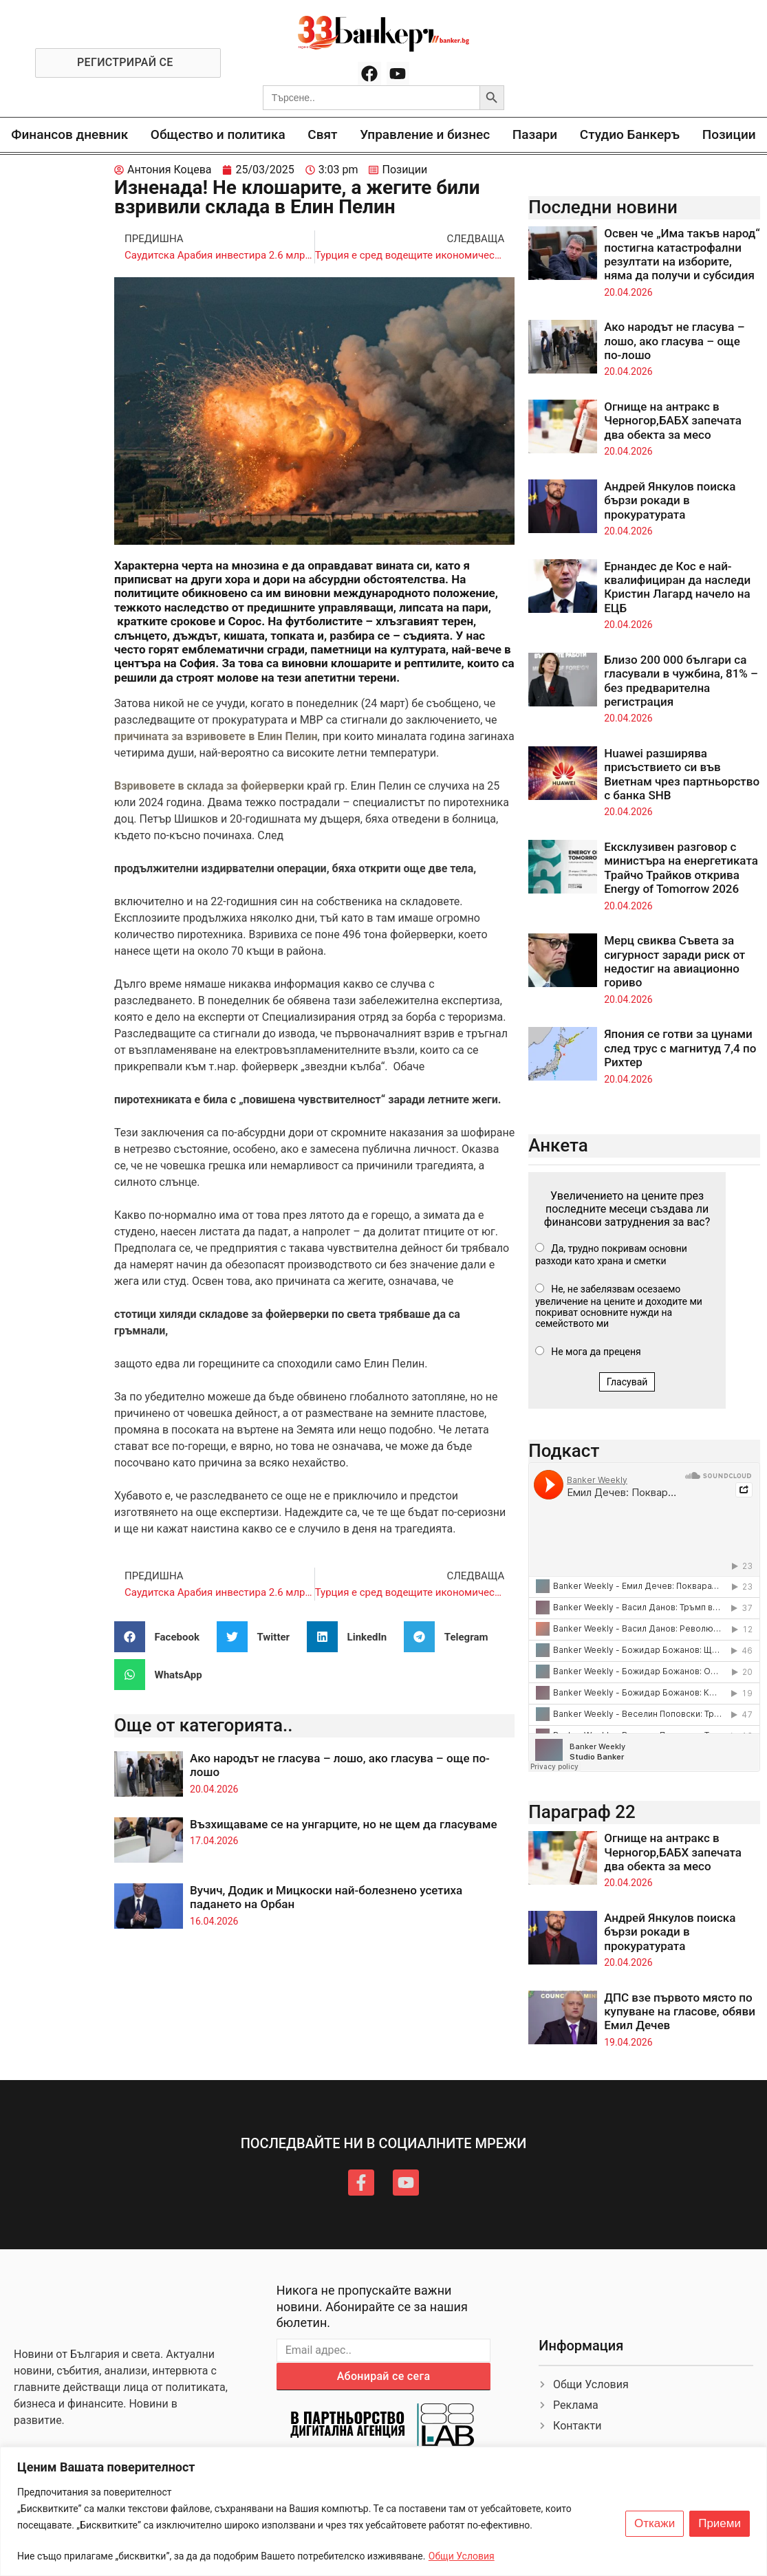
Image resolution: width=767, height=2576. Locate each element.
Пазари (534, 134)
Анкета (558, 1145)
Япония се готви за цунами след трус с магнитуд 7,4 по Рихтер (680, 1048)
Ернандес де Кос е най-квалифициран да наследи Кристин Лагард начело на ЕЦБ (677, 587)
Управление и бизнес (425, 134)
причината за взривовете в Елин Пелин (215, 736)
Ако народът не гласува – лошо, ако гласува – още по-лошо (674, 341)
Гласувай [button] (627, 1381)
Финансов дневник (69, 134)
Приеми (719, 2523)
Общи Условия (462, 2556)
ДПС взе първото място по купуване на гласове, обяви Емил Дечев (679, 2012)
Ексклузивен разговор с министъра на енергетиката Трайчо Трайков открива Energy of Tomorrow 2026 (681, 868)
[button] (162, 1636)
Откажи (654, 2523)
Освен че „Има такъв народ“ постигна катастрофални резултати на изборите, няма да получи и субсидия (682, 254)
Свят (322, 134)
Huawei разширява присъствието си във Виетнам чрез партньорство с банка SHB (681, 774)
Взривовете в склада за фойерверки (209, 785)
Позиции (729, 134)
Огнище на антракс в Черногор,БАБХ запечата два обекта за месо (673, 421)
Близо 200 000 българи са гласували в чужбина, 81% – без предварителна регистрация (681, 680)
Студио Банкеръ (630, 134)
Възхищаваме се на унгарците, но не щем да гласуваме (343, 1824)
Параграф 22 (582, 1811)
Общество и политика (218, 134)
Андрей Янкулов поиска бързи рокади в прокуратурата (669, 500)
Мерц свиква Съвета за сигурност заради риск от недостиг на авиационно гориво (674, 961)
